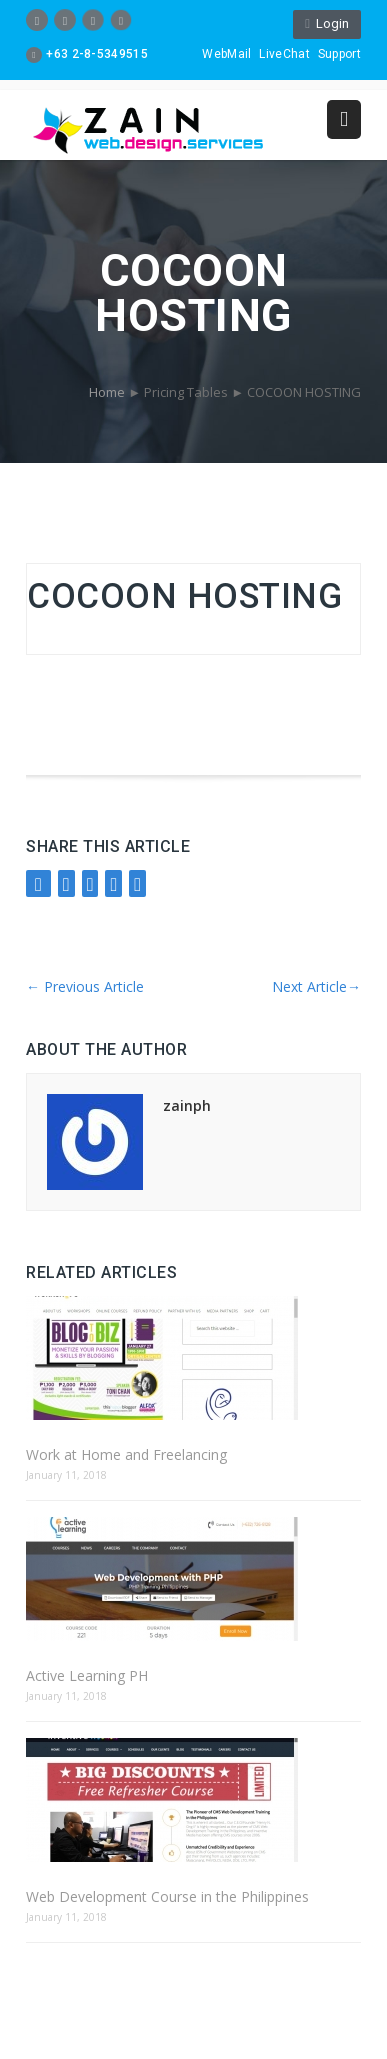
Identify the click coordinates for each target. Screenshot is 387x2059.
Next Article (316, 986)
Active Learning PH (87, 1675)
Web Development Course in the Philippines (167, 1896)
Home (107, 392)
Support (339, 54)
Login (327, 23)
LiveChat (284, 54)
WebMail (226, 54)
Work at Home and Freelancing (126, 1454)
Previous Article (85, 986)
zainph (187, 1105)
